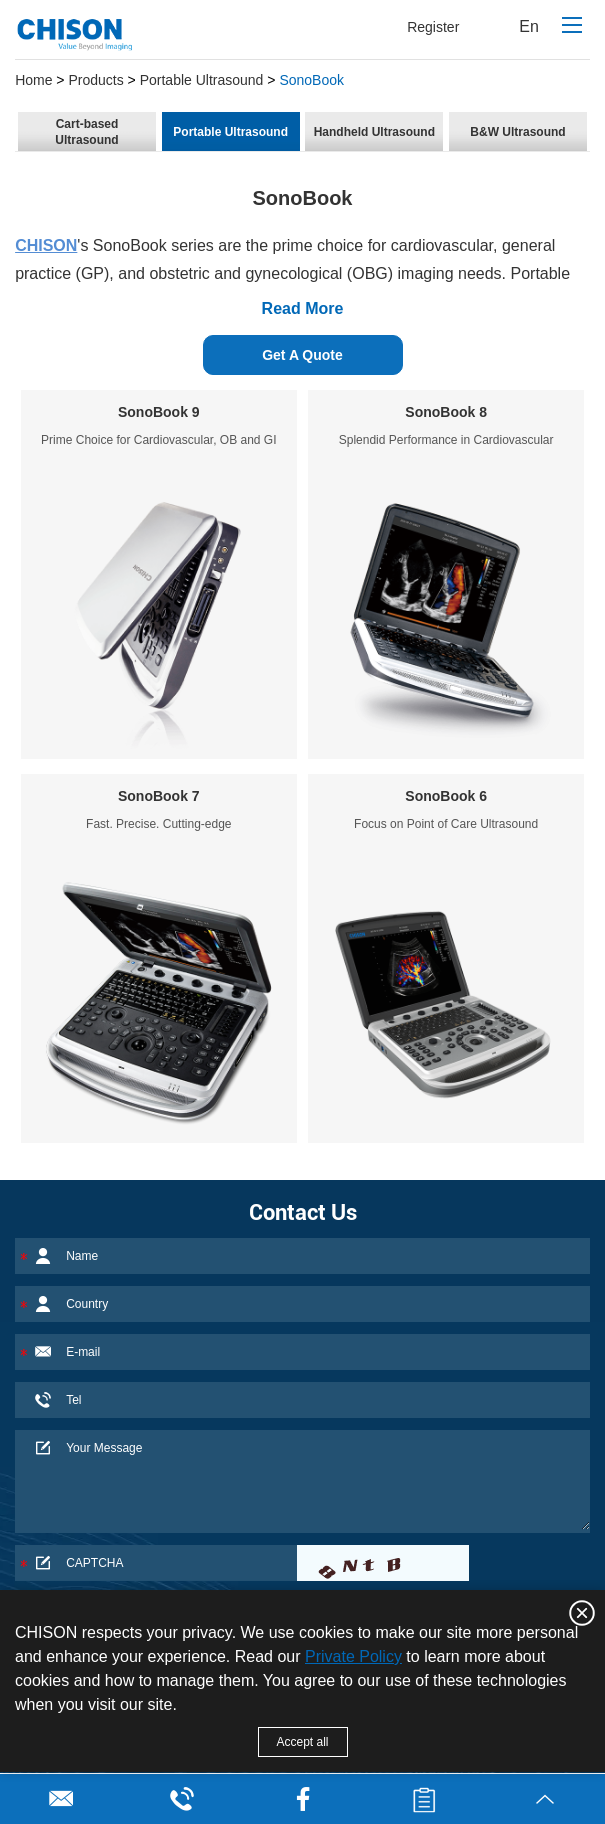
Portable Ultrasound (202, 80)
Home (33, 80)
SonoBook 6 (446, 796)
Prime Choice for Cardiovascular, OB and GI (158, 440)
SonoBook (311, 80)
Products (95, 80)
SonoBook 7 (159, 796)
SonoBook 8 (446, 412)
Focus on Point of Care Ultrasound (446, 824)
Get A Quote (302, 355)
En (529, 26)
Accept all (302, 1742)
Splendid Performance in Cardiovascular (446, 440)
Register (433, 27)
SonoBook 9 (159, 412)
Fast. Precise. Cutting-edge (158, 824)
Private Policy (353, 1656)
